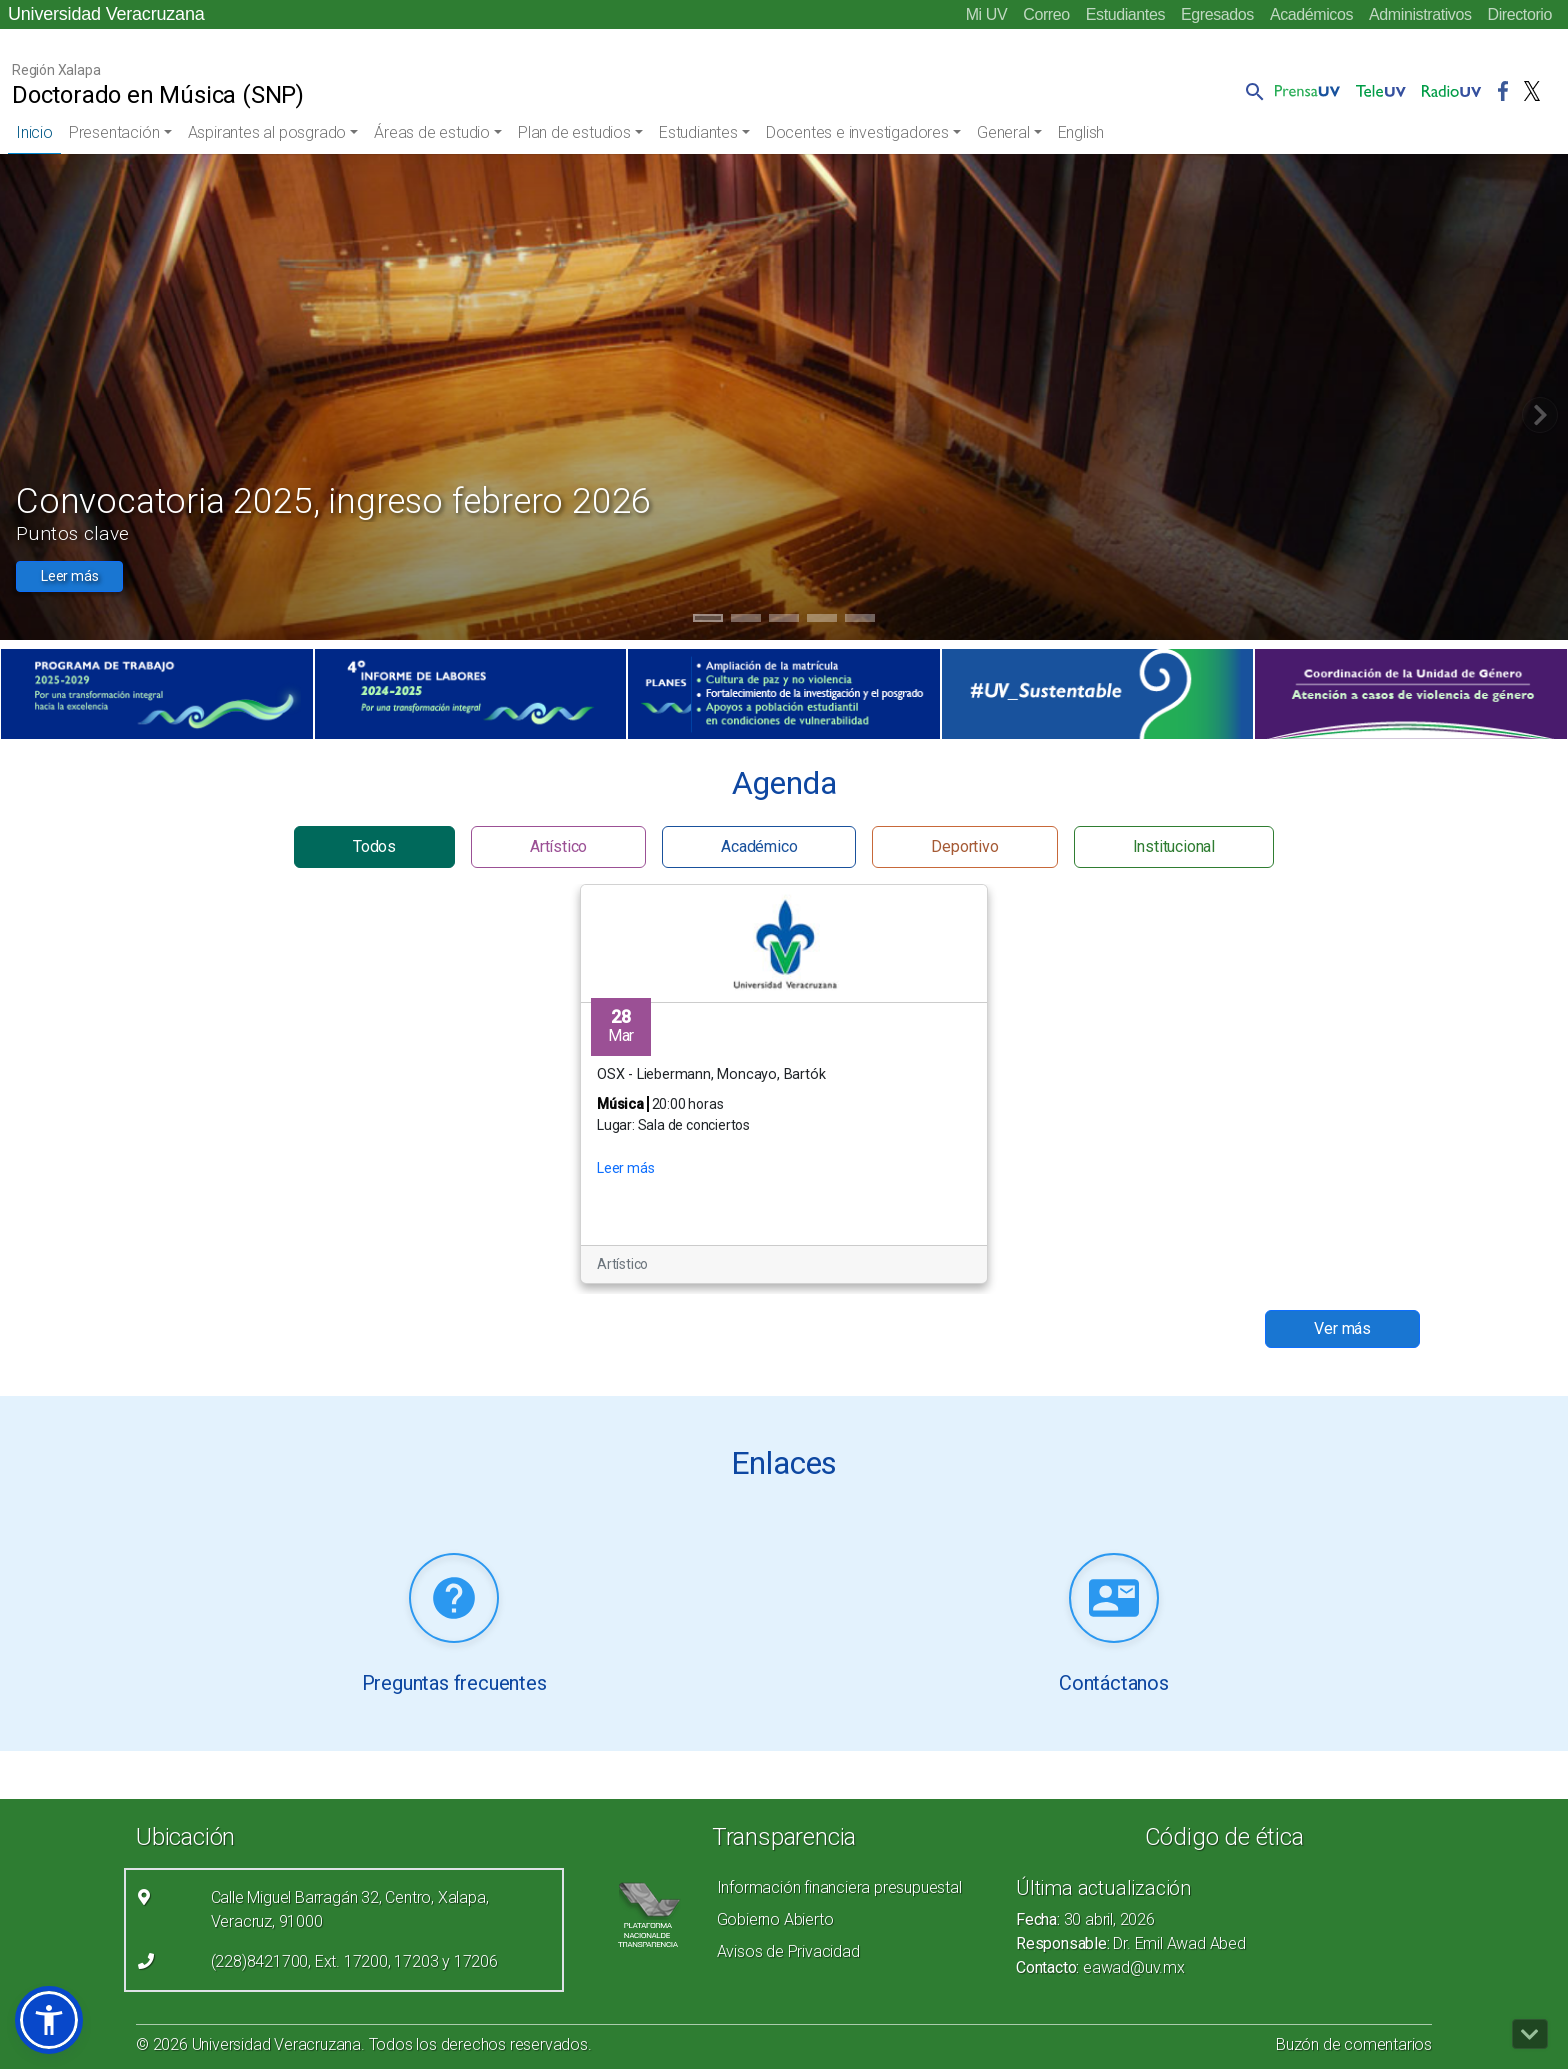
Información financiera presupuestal (839, 1887)
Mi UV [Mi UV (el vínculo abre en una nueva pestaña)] (987, 14)
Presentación (114, 132)
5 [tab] (860, 621)
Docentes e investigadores (857, 132)
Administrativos (1420, 14)
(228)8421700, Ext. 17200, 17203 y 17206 (354, 1961)
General (1003, 132)
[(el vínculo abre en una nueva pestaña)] (157, 694)
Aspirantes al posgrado (267, 132)
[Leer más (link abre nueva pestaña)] (454, 1599)
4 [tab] (822, 621)
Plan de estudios (574, 132)
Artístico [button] (558, 846)
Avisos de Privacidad (788, 1951)
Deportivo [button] (964, 846)
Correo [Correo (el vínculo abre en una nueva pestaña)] (1046, 14)
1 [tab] (708, 621)
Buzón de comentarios (1354, 2044)
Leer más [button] (69, 576)
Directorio (1520, 14)
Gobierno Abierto (775, 1919)
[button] (1251, 91)
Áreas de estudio (432, 132)
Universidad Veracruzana (106, 14)
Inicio (34, 132)
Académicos (1311, 14)
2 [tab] (746, 621)
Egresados (1217, 14)
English (1081, 132)
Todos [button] (374, 846)
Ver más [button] (1342, 1328)
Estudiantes (1125, 14)
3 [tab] (784, 621)
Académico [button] (759, 846)
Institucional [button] (1174, 846)
